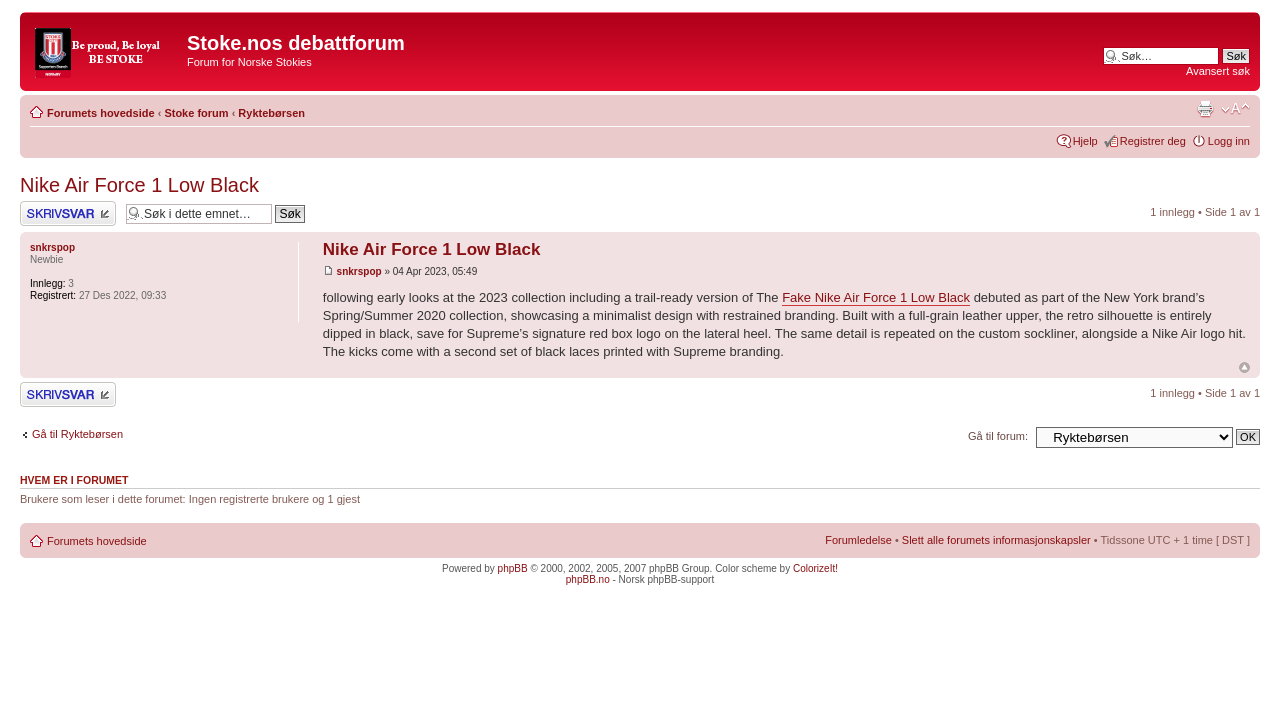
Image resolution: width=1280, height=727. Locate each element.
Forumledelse (858, 540)
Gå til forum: (998, 436)
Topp (1244, 367)
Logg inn (1229, 141)
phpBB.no (588, 579)
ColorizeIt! (815, 568)
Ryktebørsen (271, 113)
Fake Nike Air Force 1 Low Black (876, 297)
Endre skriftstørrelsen (1235, 109)
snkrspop (359, 271)
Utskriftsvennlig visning (1205, 109)
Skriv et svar (68, 213)
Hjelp (1085, 141)
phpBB (513, 568)
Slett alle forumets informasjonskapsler (996, 540)
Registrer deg (1153, 141)
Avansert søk (1218, 71)
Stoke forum (196, 113)
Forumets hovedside (101, 113)
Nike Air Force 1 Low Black (139, 185)
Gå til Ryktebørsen (77, 434)
